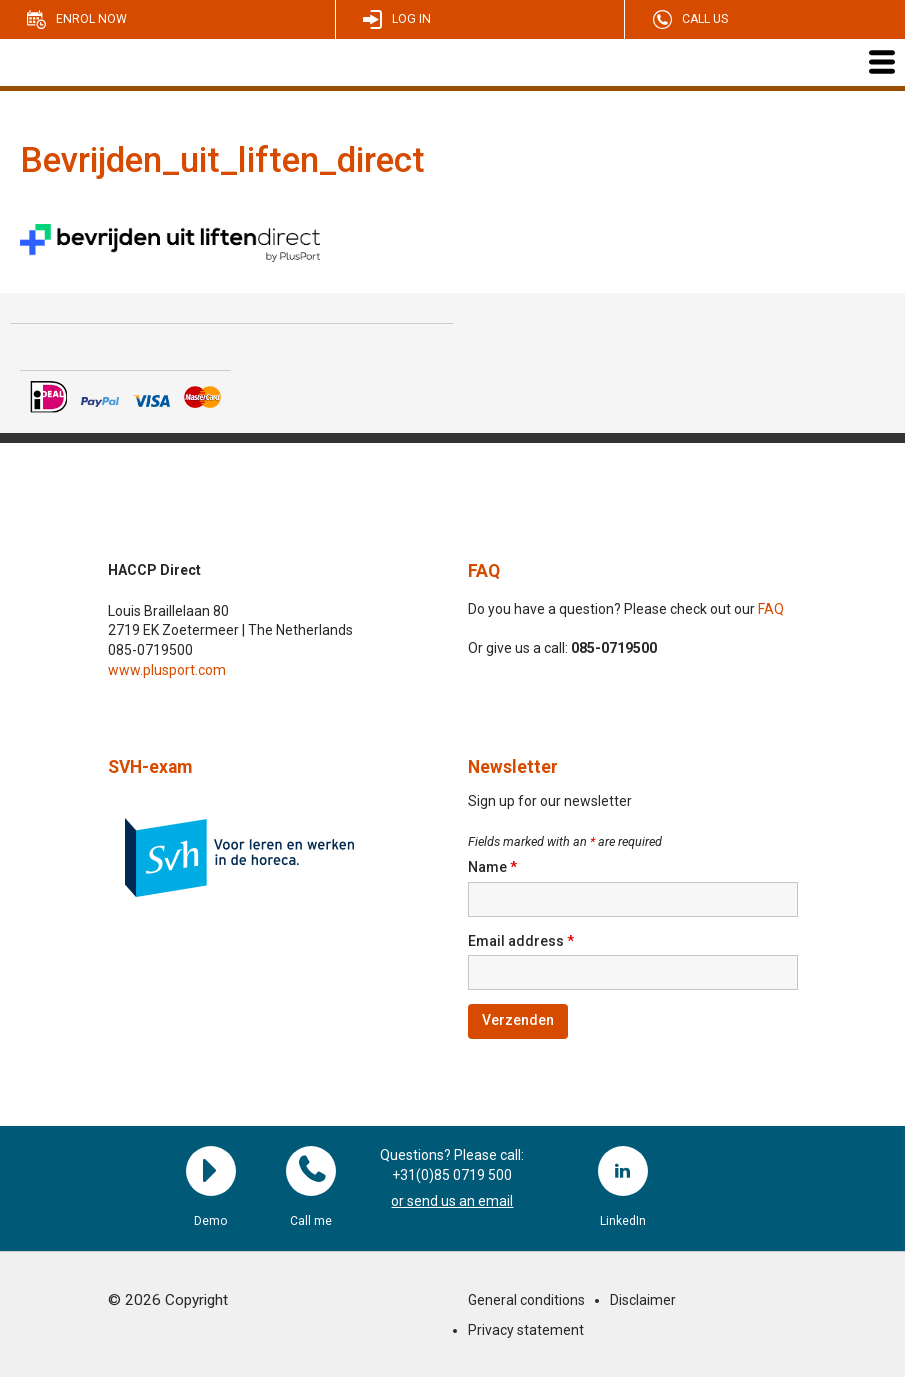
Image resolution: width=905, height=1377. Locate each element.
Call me (311, 1171)
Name (492, 867)
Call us (705, 19)
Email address (521, 941)
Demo (211, 1171)
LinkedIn (623, 1171)
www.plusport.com (167, 670)
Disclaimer (643, 1300)
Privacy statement (526, 1330)
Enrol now (91, 19)
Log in (411, 19)
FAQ (484, 571)
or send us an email (452, 1201)
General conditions (526, 1300)
